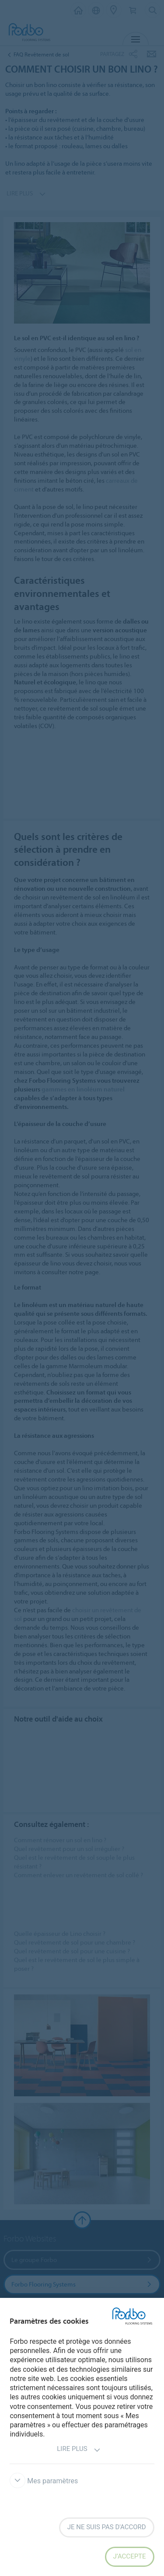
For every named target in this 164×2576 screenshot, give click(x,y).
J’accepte (129, 2556)
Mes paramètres (44, 2481)
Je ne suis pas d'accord (106, 2527)
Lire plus (78, 2450)
